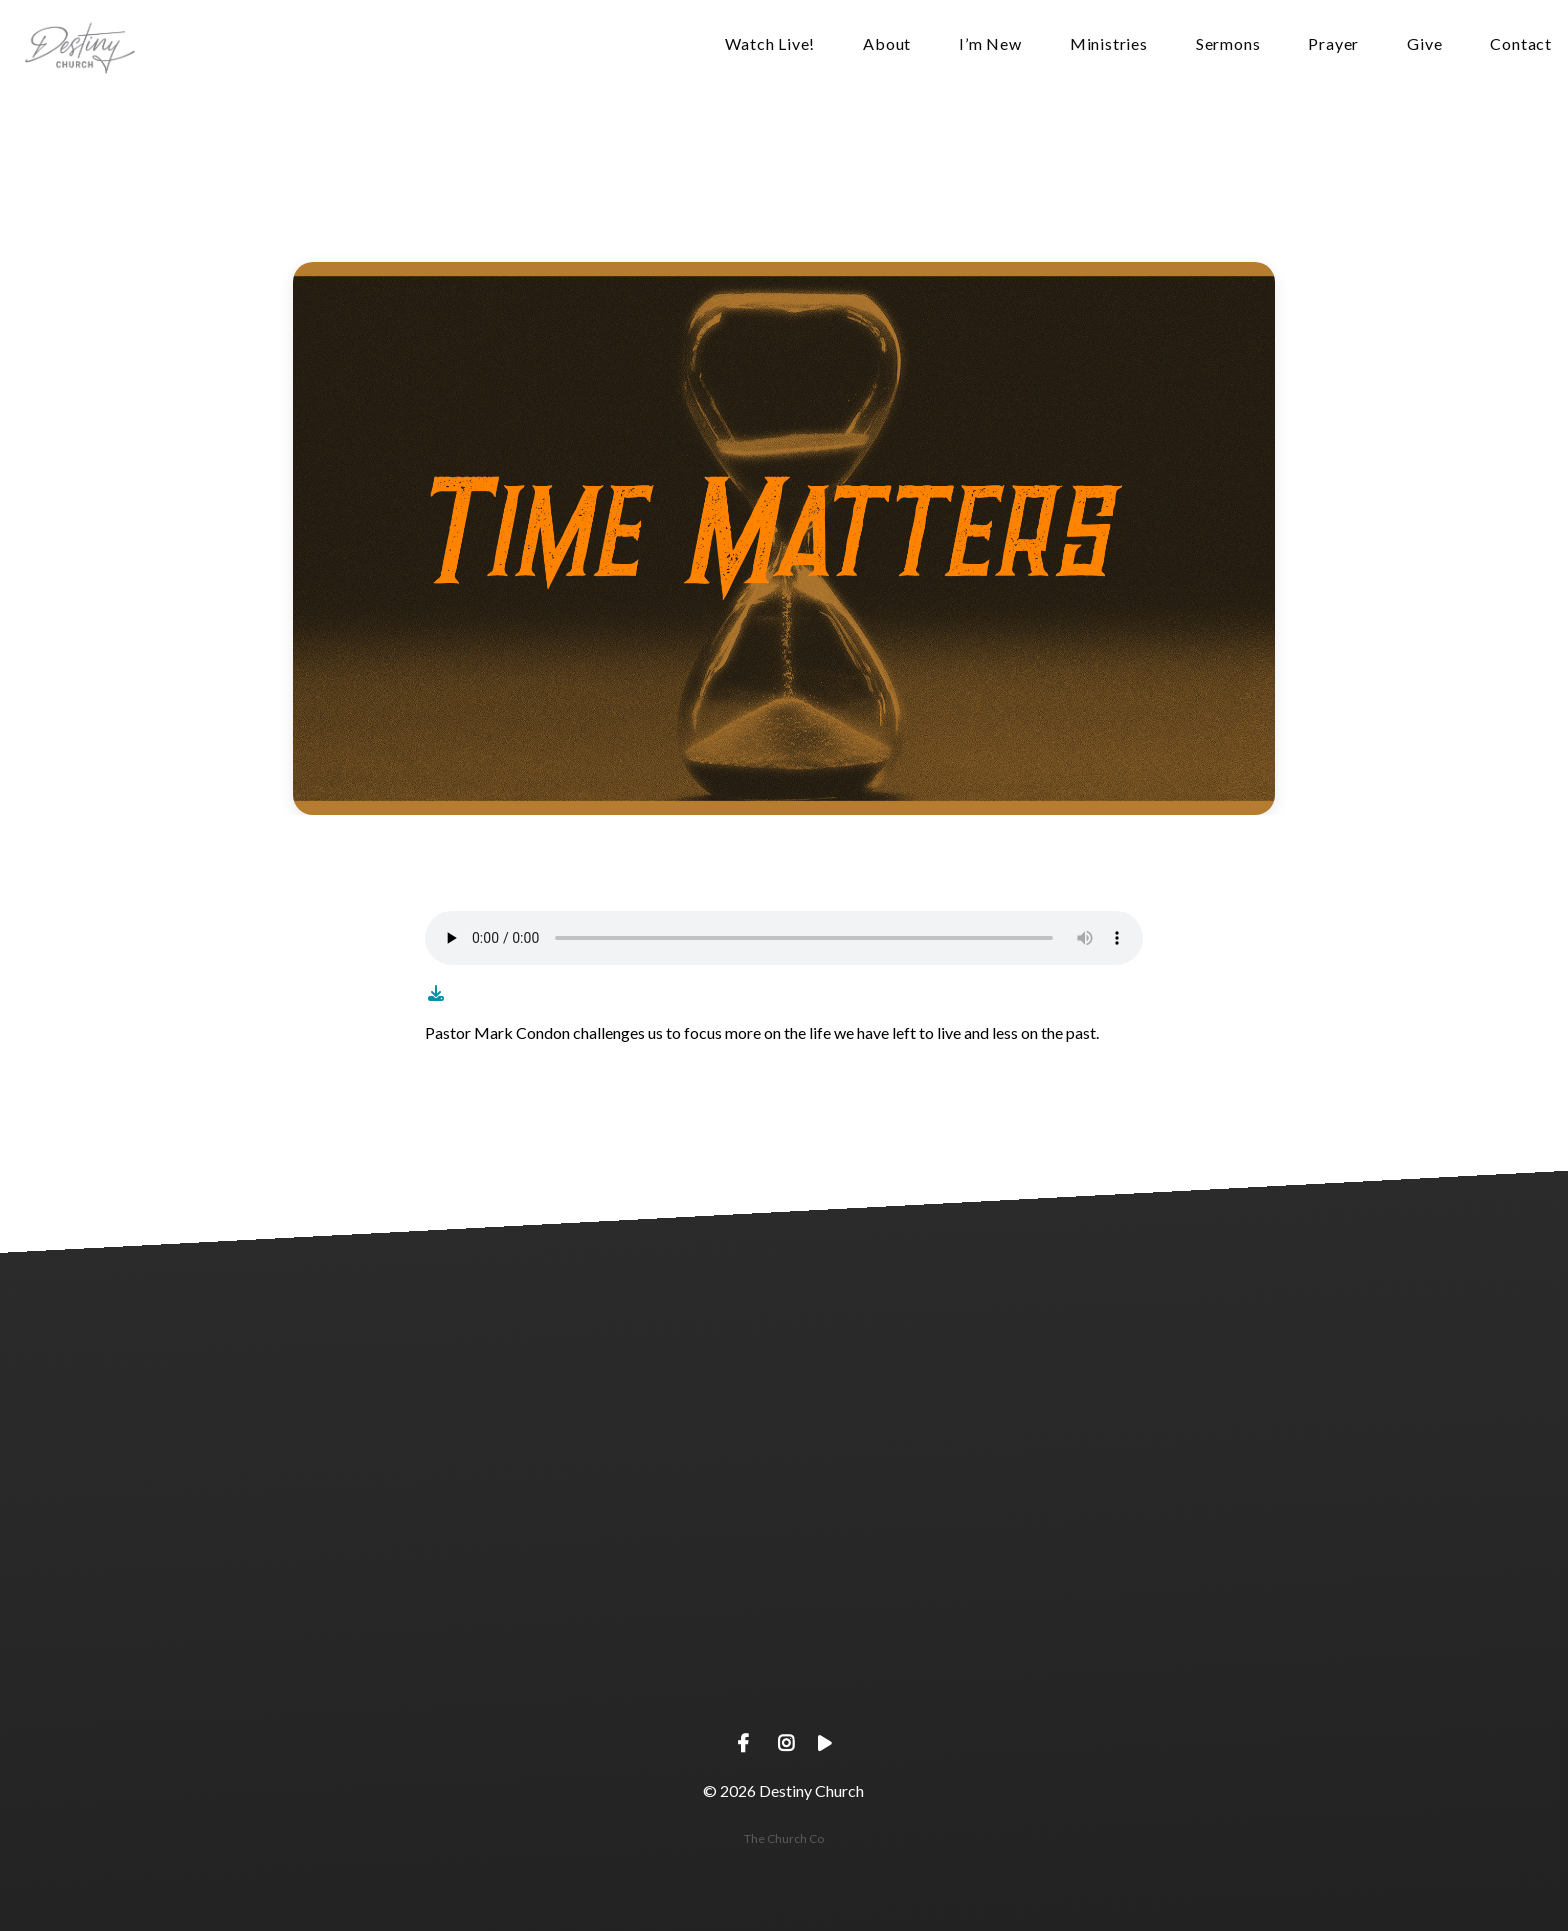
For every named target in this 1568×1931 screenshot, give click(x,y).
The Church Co (784, 1838)
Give (1424, 44)
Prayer (1333, 44)
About (887, 44)
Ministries (1109, 44)
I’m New (990, 44)
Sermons (1228, 44)
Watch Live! (770, 44)
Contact (1521, 44)
